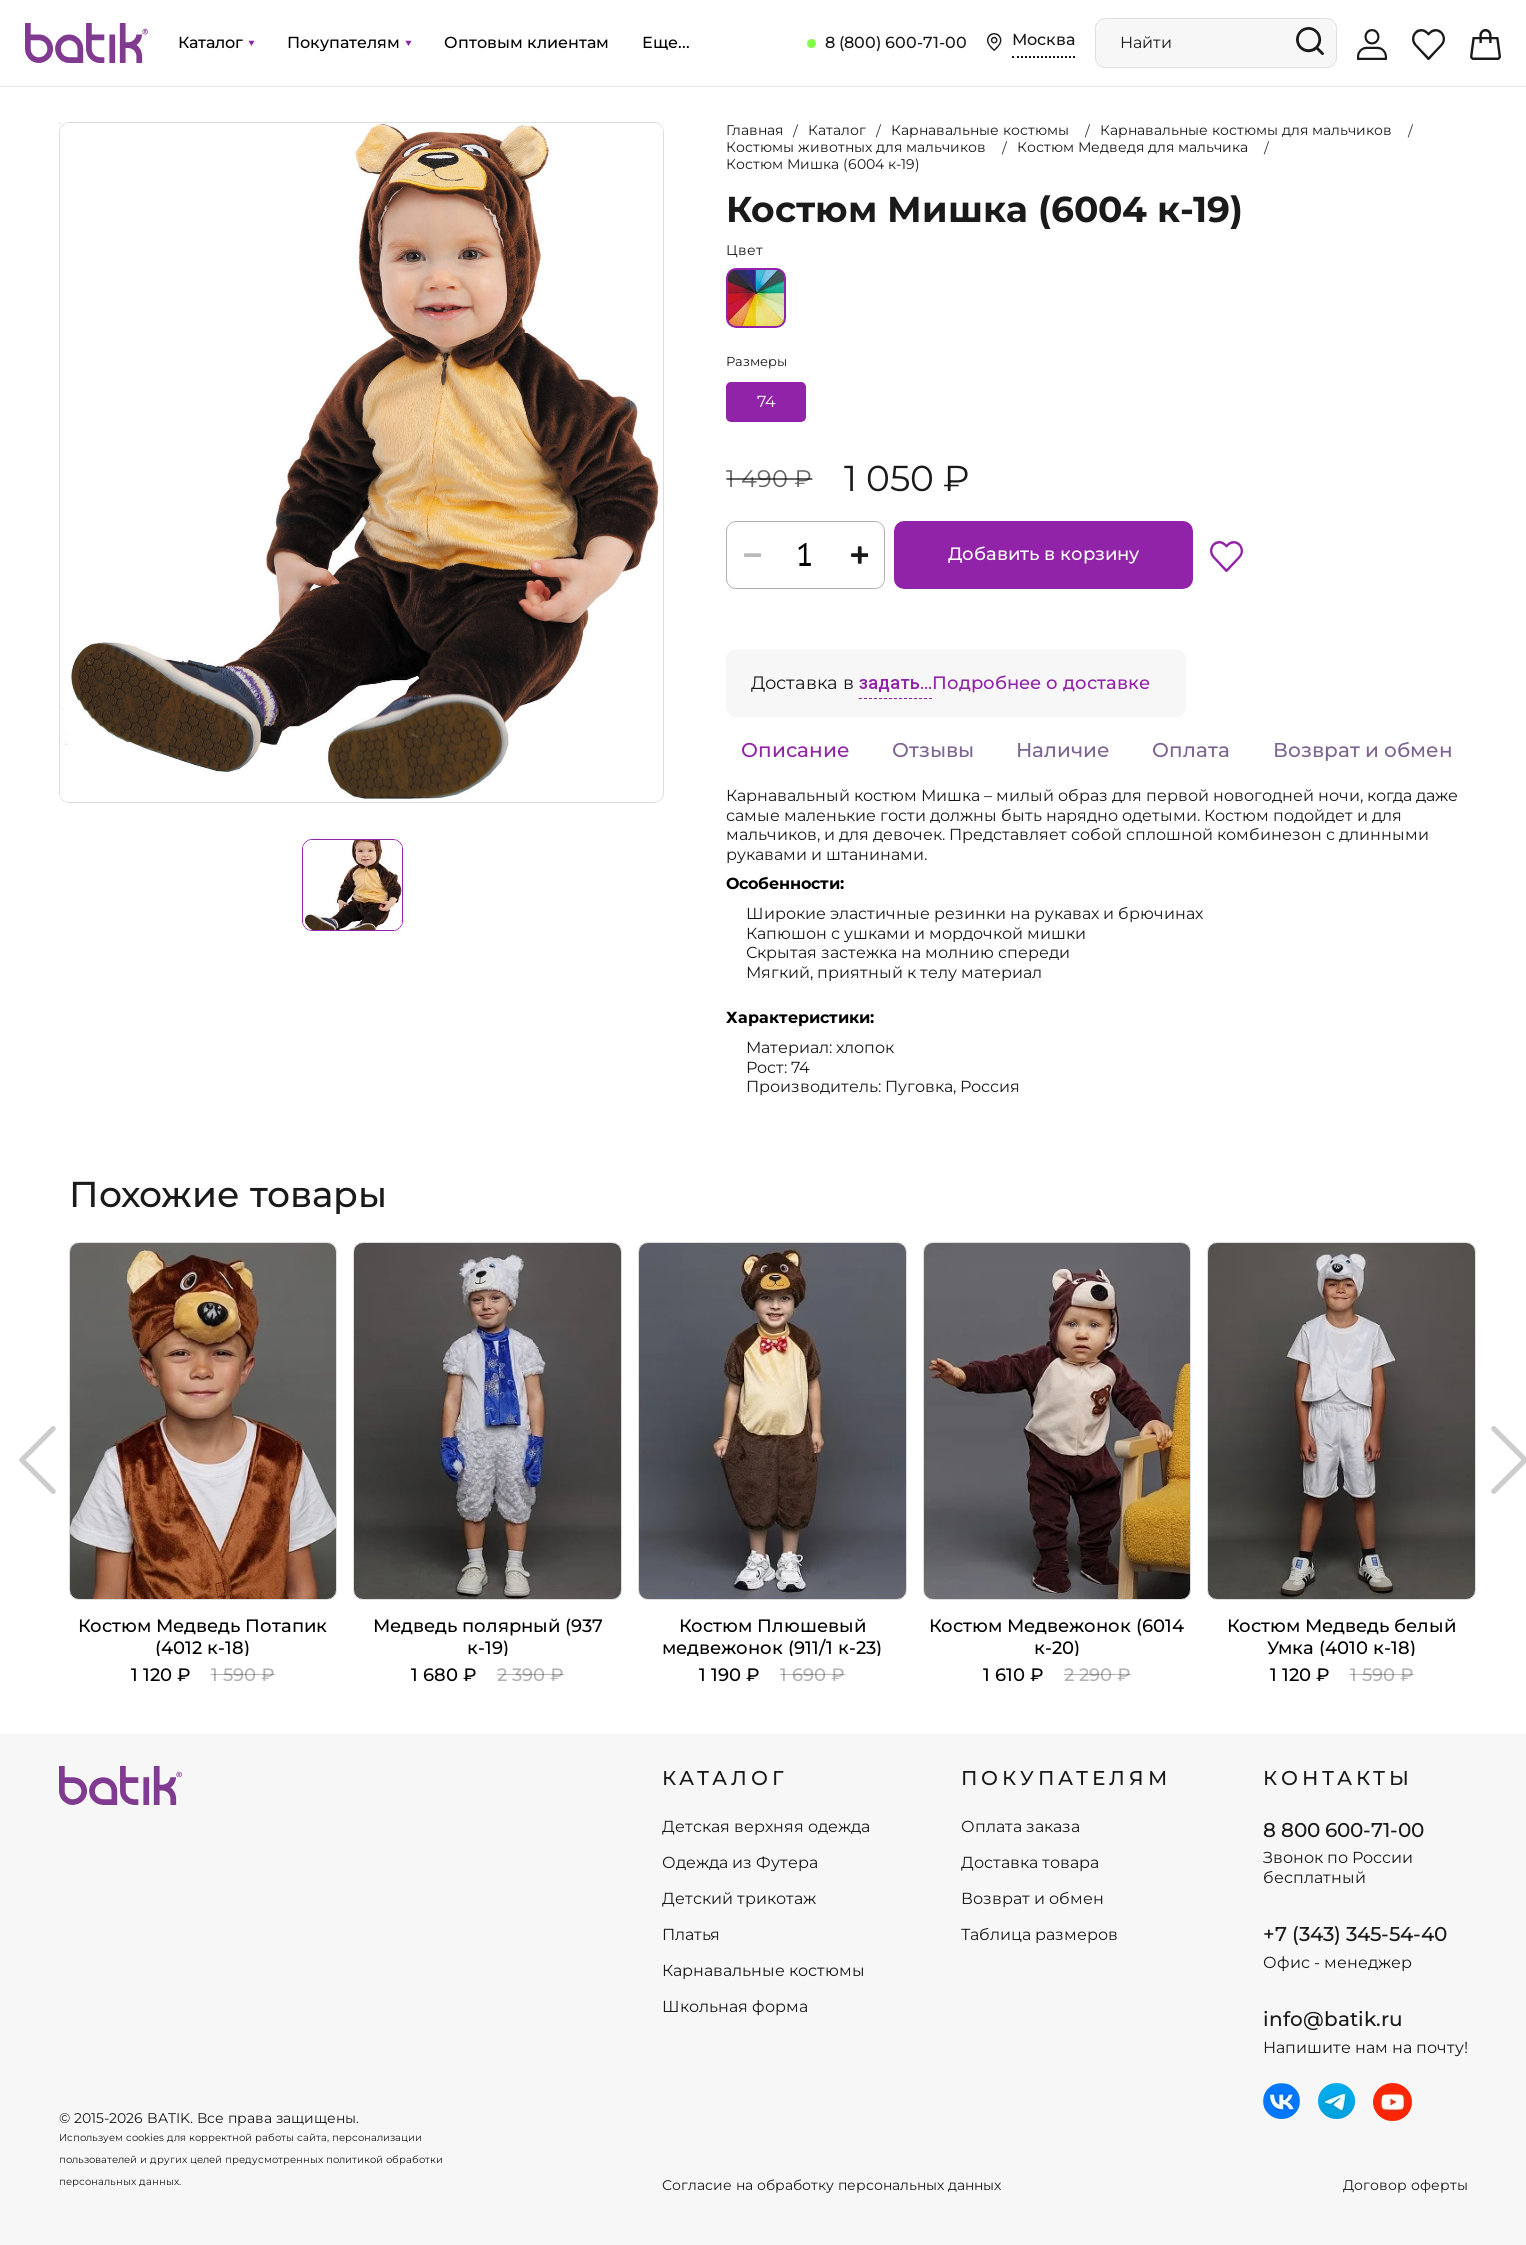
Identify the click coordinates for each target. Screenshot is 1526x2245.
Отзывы (933, 750)
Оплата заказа (1020, 1827)
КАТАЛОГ (725, 1778)
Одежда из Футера (740, 1863)
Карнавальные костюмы (763, 1971)
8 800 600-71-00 (1343, 1830)
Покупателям (349, 42)
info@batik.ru (1333, 2019)
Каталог (216, 42)
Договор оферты (1405, 2185)
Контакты (1338, 1778)
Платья (691, 1935)
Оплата (1191, 750)
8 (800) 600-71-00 (896, 42)
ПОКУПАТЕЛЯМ (1066, 1778)
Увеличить (60, 123)
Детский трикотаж (739, 1899)
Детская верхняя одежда (766, 1827)
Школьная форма (735, 2007)
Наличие (1063, 750)
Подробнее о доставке (1041, 683)
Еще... (666, 42)
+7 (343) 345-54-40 (1355, 1934)
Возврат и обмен (1363, 750)
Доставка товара (1030, 1863)
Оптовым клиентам (526, 42)
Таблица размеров (1039, 1935)
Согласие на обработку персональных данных (831, 2185)
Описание (795, 750)
